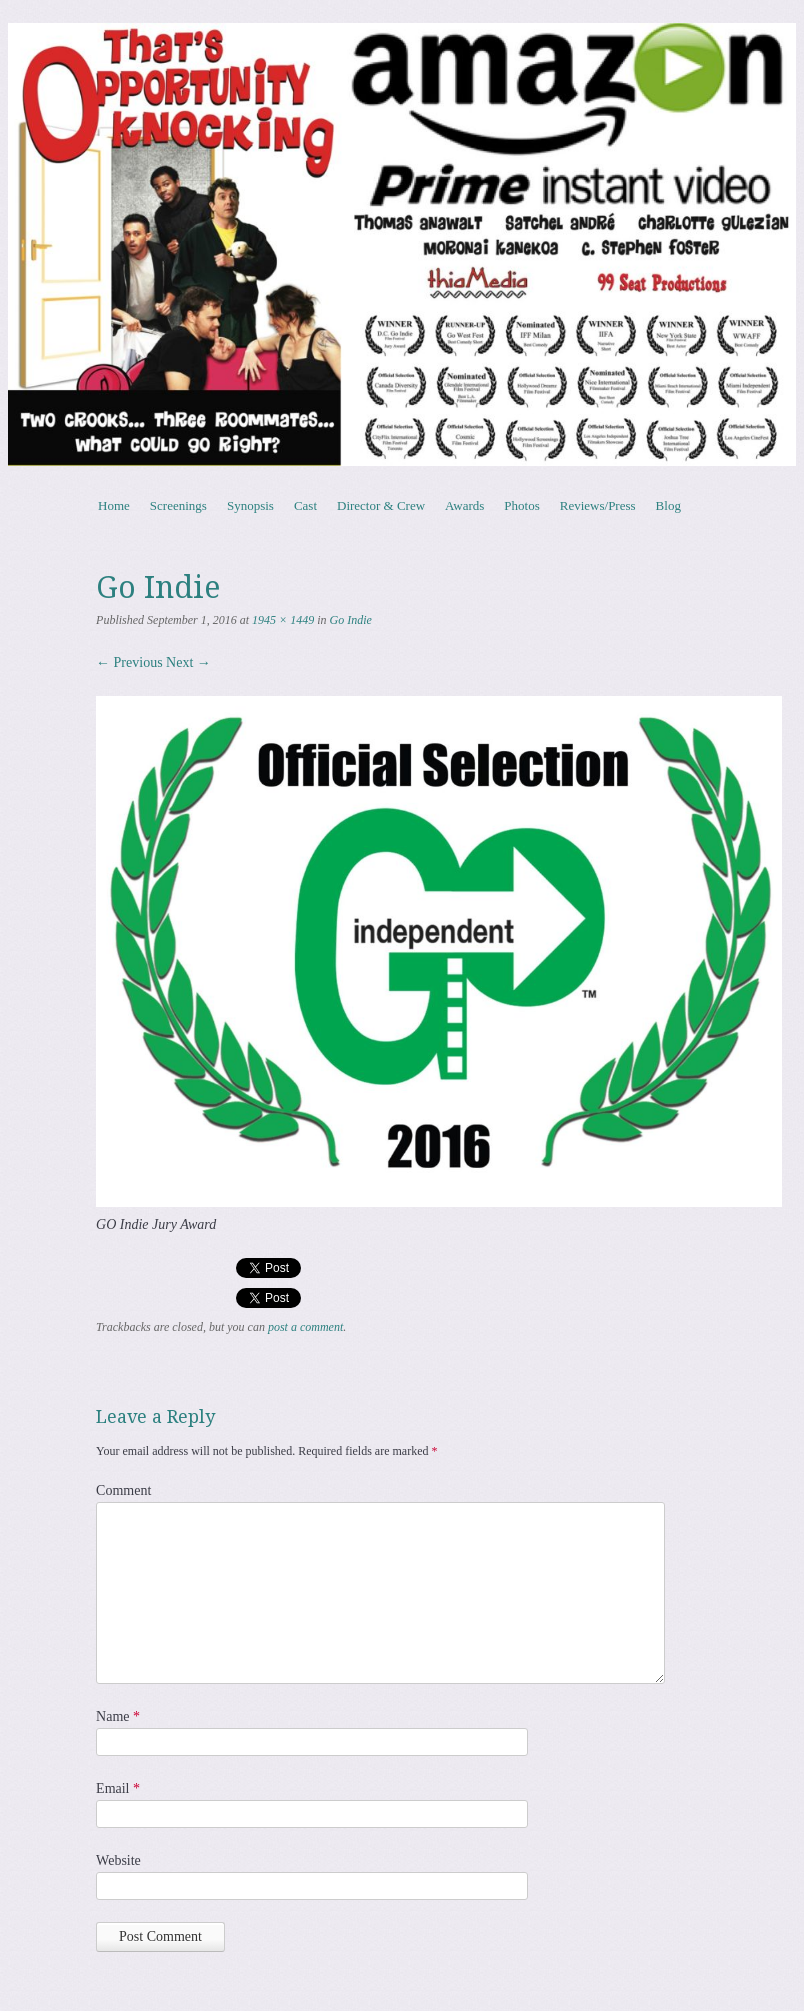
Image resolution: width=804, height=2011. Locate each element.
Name (118, 1716)
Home (114, 505)
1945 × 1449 (283, 620)
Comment (123, 1490)
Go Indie (351, 620)
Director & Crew (381, 505)
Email (118, 1788)
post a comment (305, 1327)
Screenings (178, 505)
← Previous (129, 662)
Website (118, 1860)
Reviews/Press (598, 505)
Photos (521, 505)
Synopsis (250, 505)
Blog (668, 505)
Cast (305, 505)
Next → (188, 662)
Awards (464, 505)
